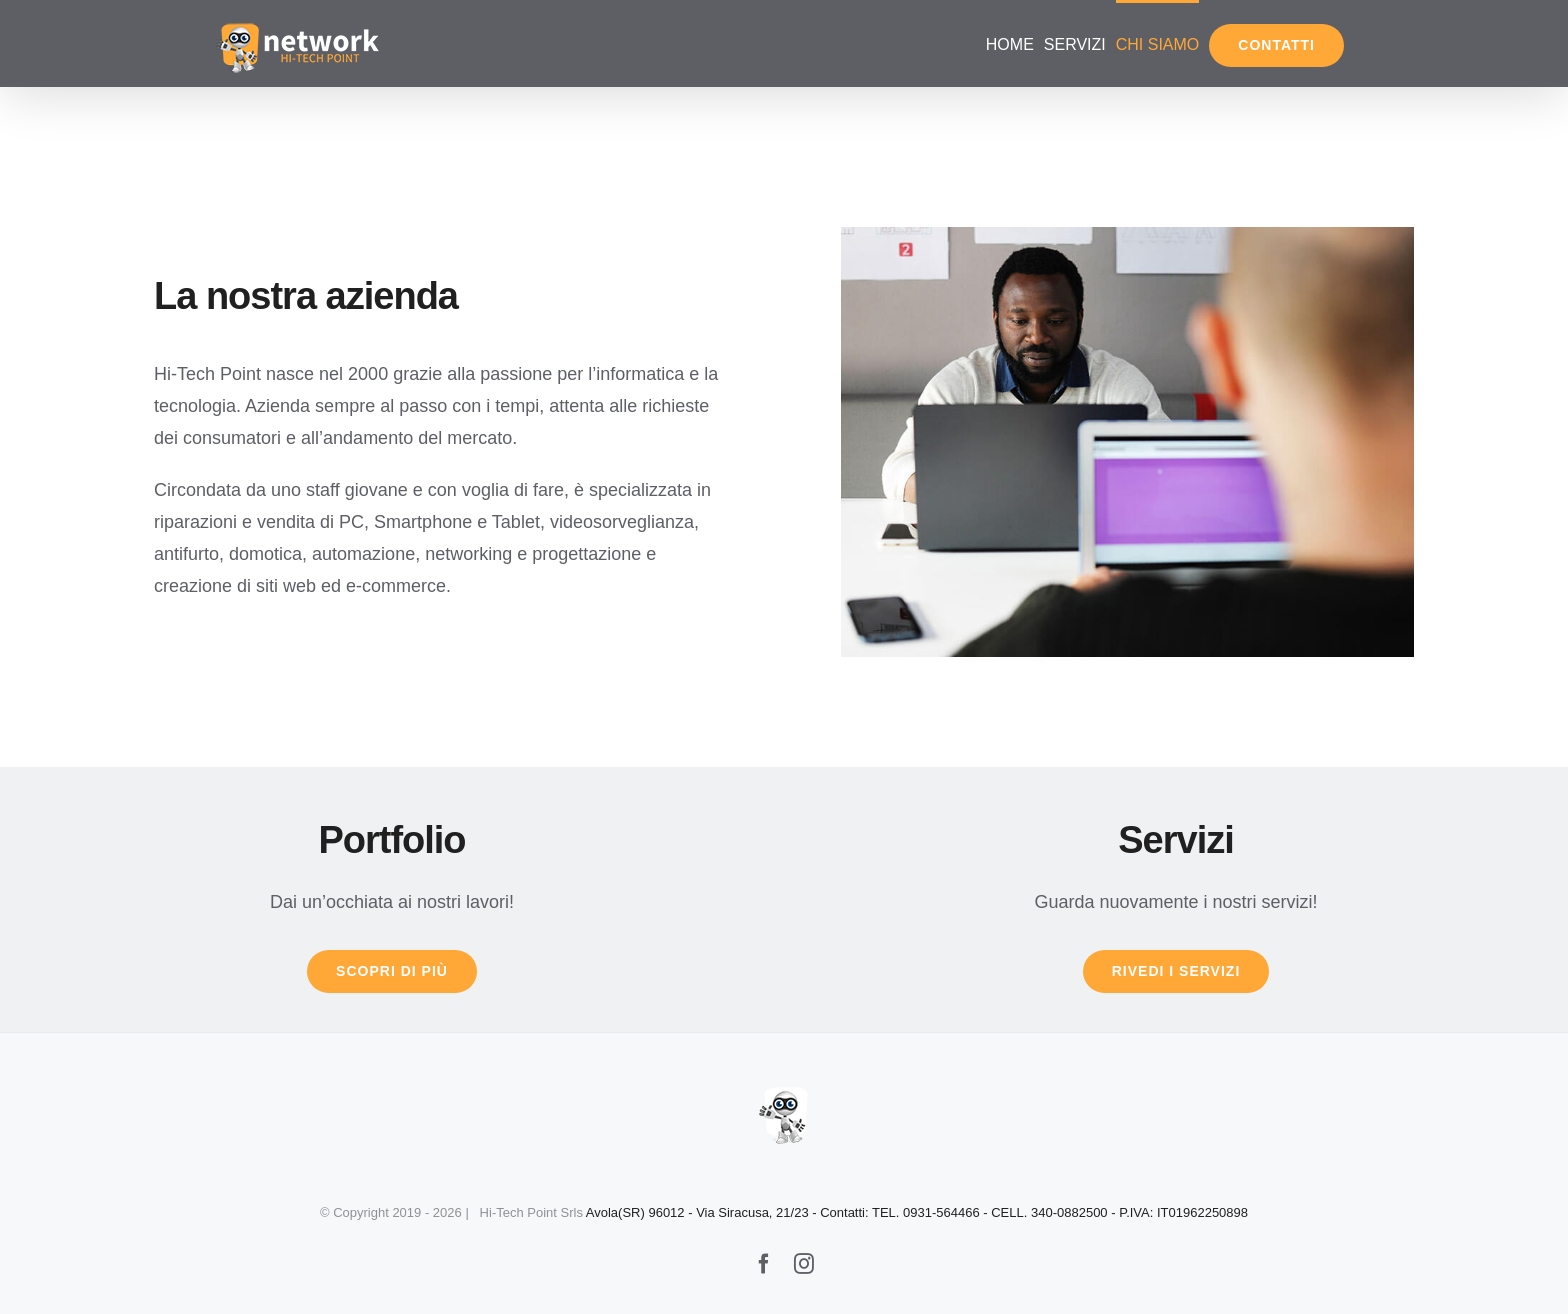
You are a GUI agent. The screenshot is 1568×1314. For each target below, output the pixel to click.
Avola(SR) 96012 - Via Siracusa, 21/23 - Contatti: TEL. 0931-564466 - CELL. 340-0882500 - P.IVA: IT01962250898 (917, 1212)
